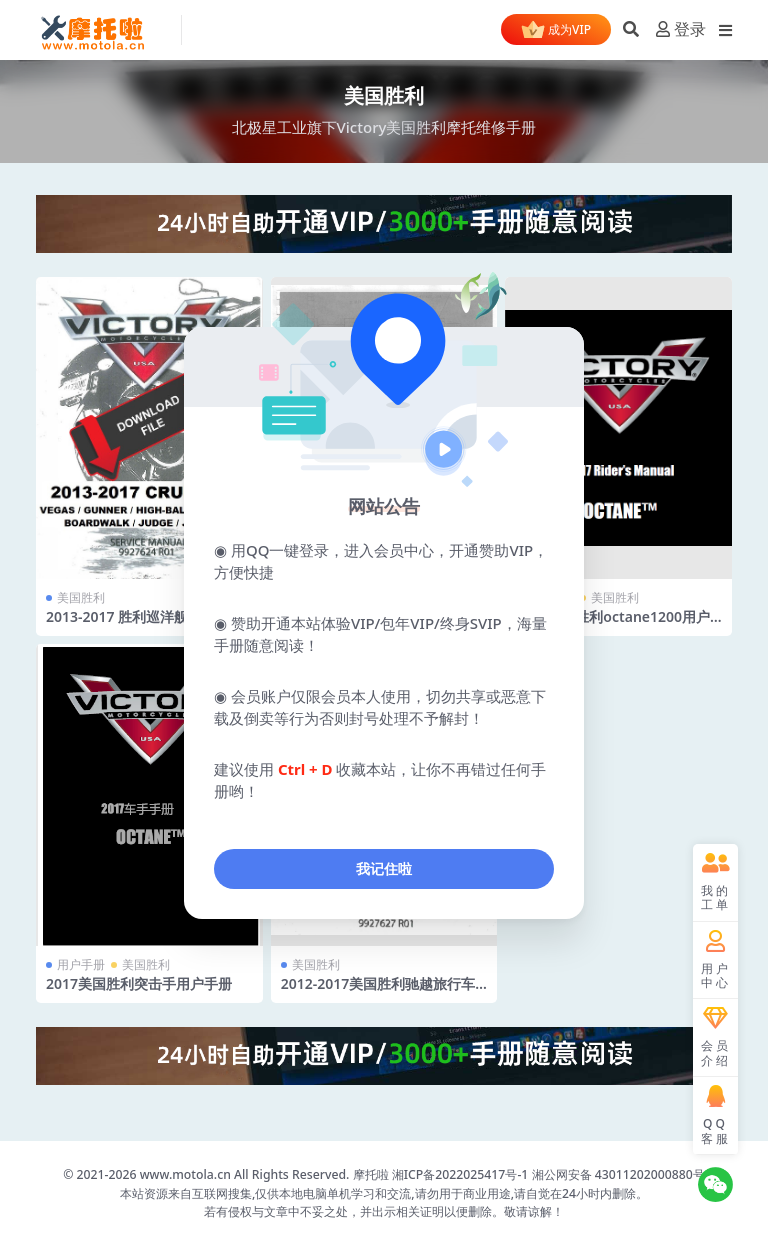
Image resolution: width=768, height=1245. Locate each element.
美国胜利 (81, 597)
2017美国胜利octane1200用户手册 (612, 625)
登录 (681, 29)
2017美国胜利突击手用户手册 (139, 983)
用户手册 (81, 964)
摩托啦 (371, 1174)
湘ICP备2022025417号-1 (462, 1174)
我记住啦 (384, 868)
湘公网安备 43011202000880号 (618, 1174)
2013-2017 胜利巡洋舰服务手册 (145, 616)
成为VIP (556, 31)
